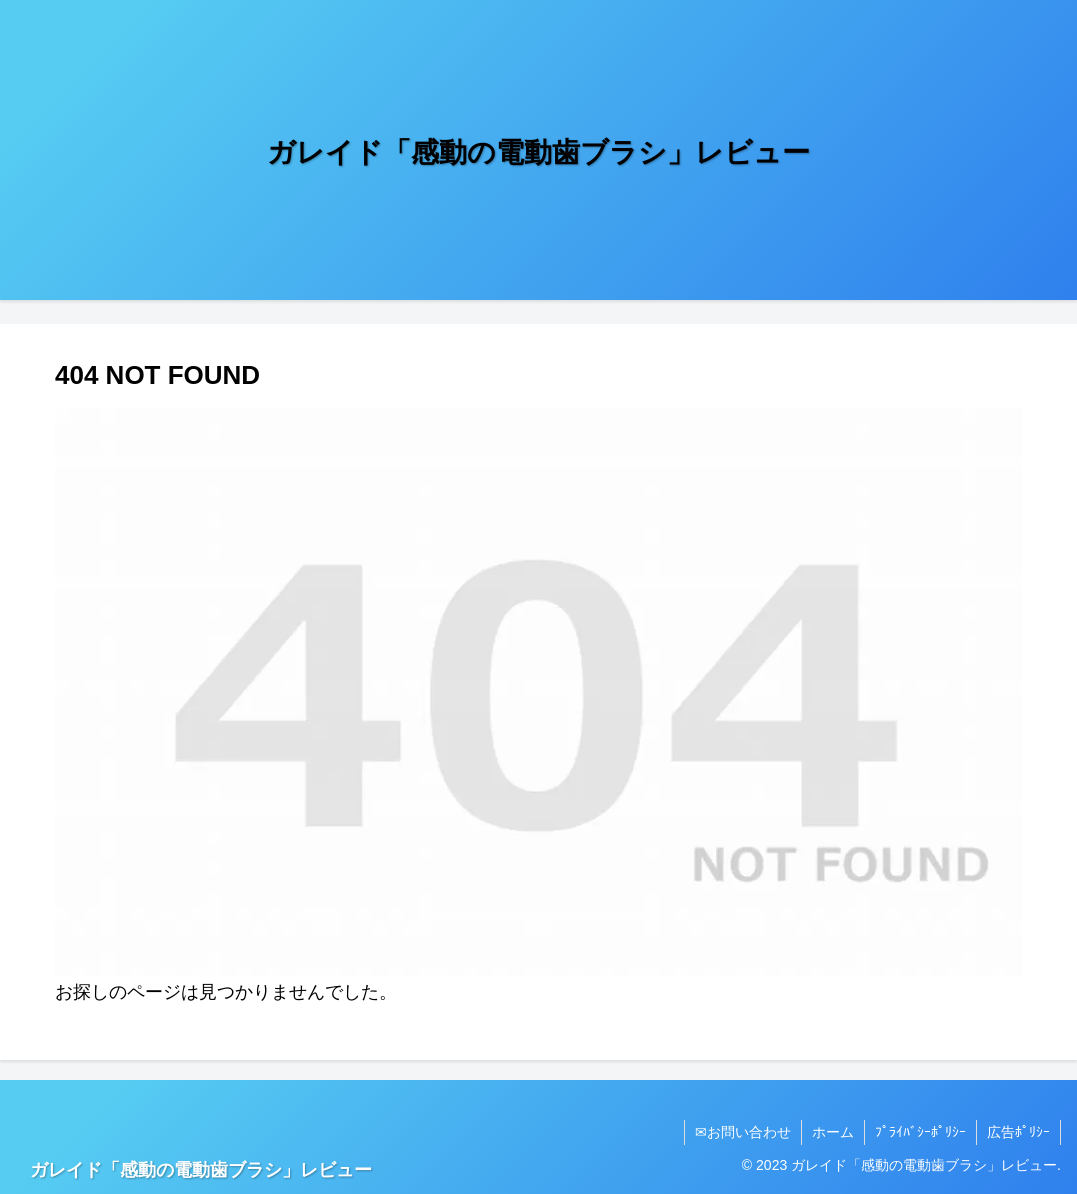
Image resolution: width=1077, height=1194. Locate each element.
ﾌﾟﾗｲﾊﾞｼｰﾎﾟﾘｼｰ (920, 1132)
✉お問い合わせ (743, 1132)
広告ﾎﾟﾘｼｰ (1018, 1132)
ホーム (833, 1132)
